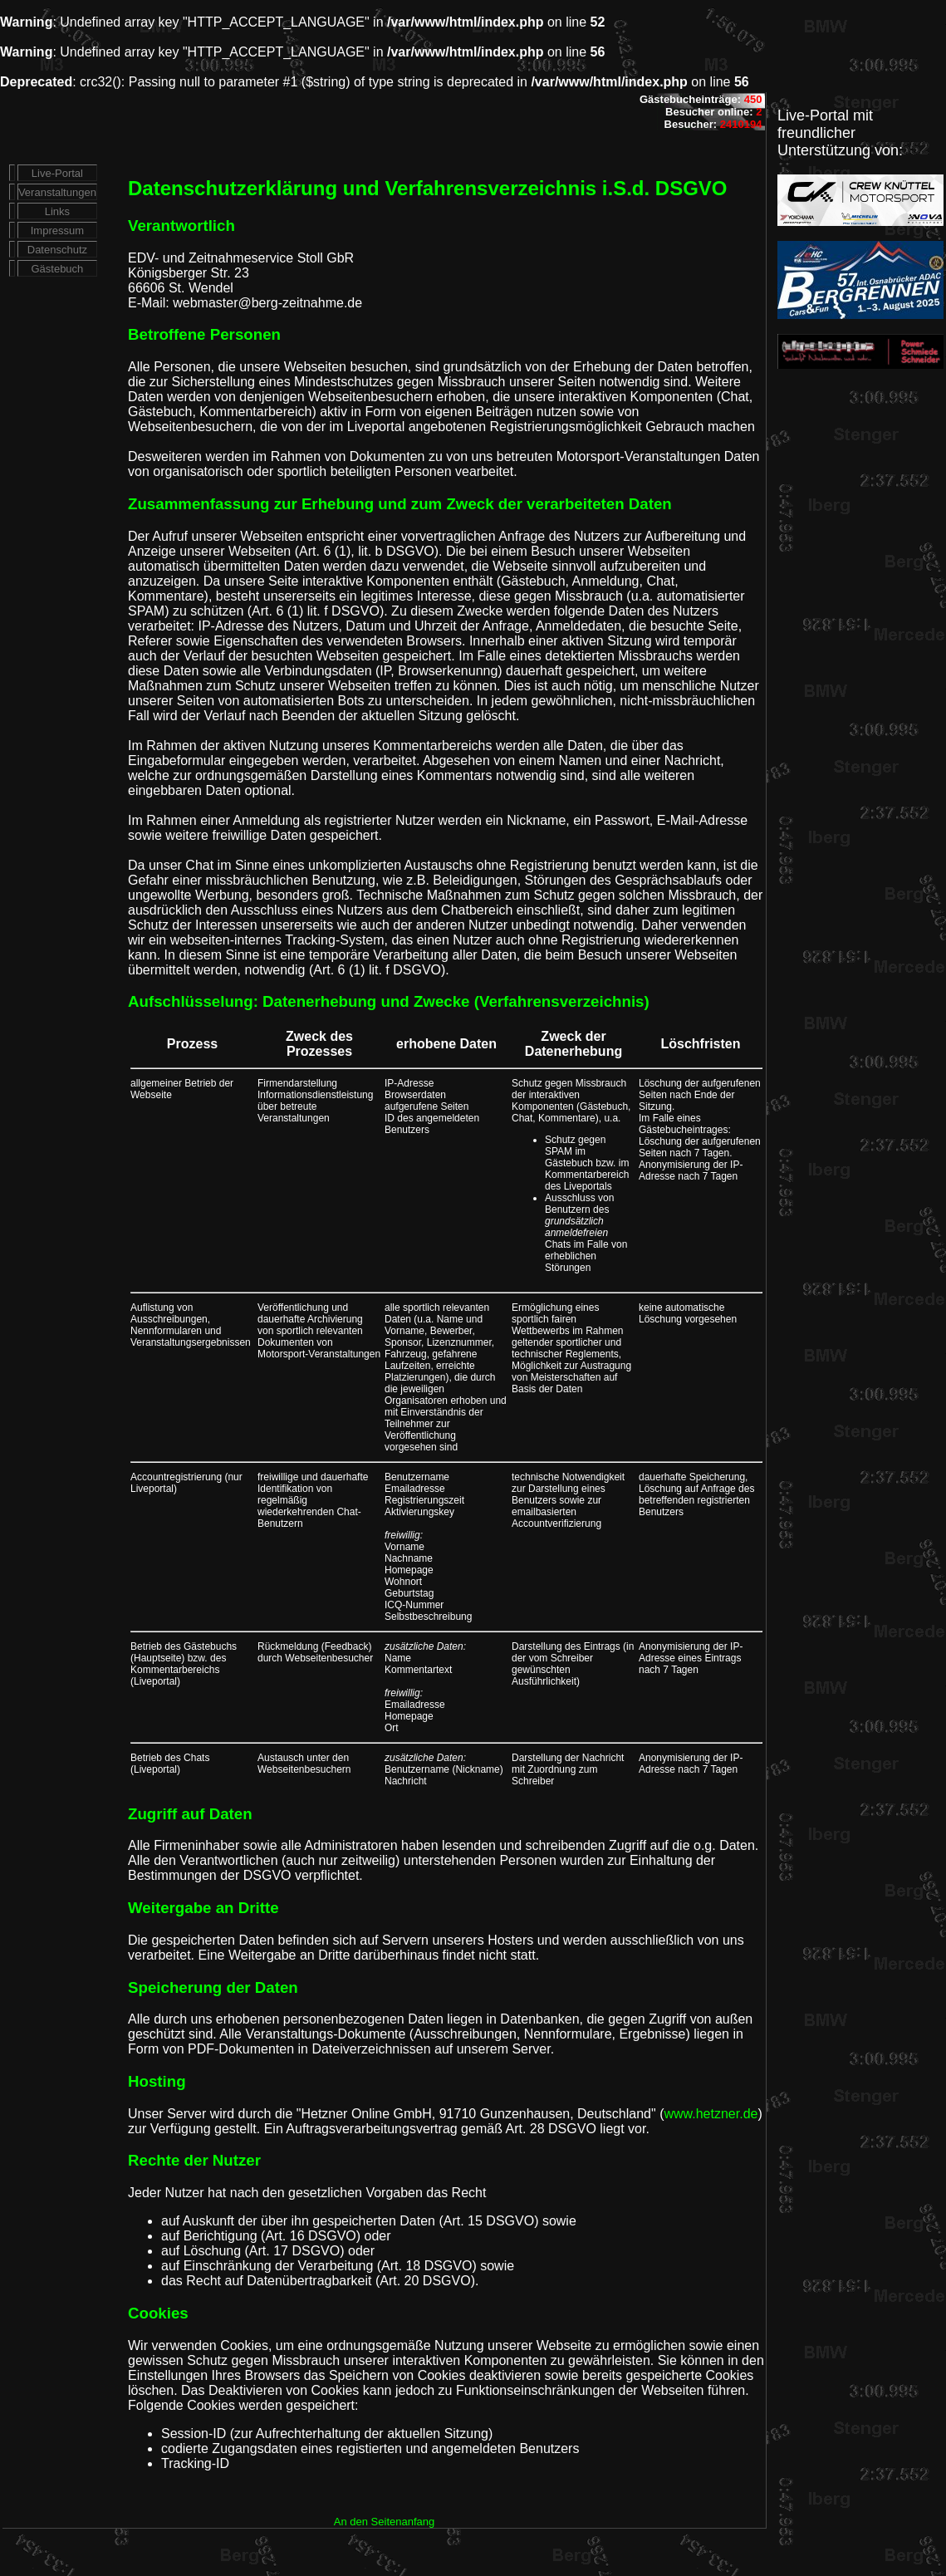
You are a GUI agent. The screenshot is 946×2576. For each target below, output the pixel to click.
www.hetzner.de (710, 2114)
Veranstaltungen (57, 192)
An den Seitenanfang (384, 2521)
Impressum (57, 230)
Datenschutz (57, 249)
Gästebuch (57, 269)
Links (57, 211)
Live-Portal (57, 173)
